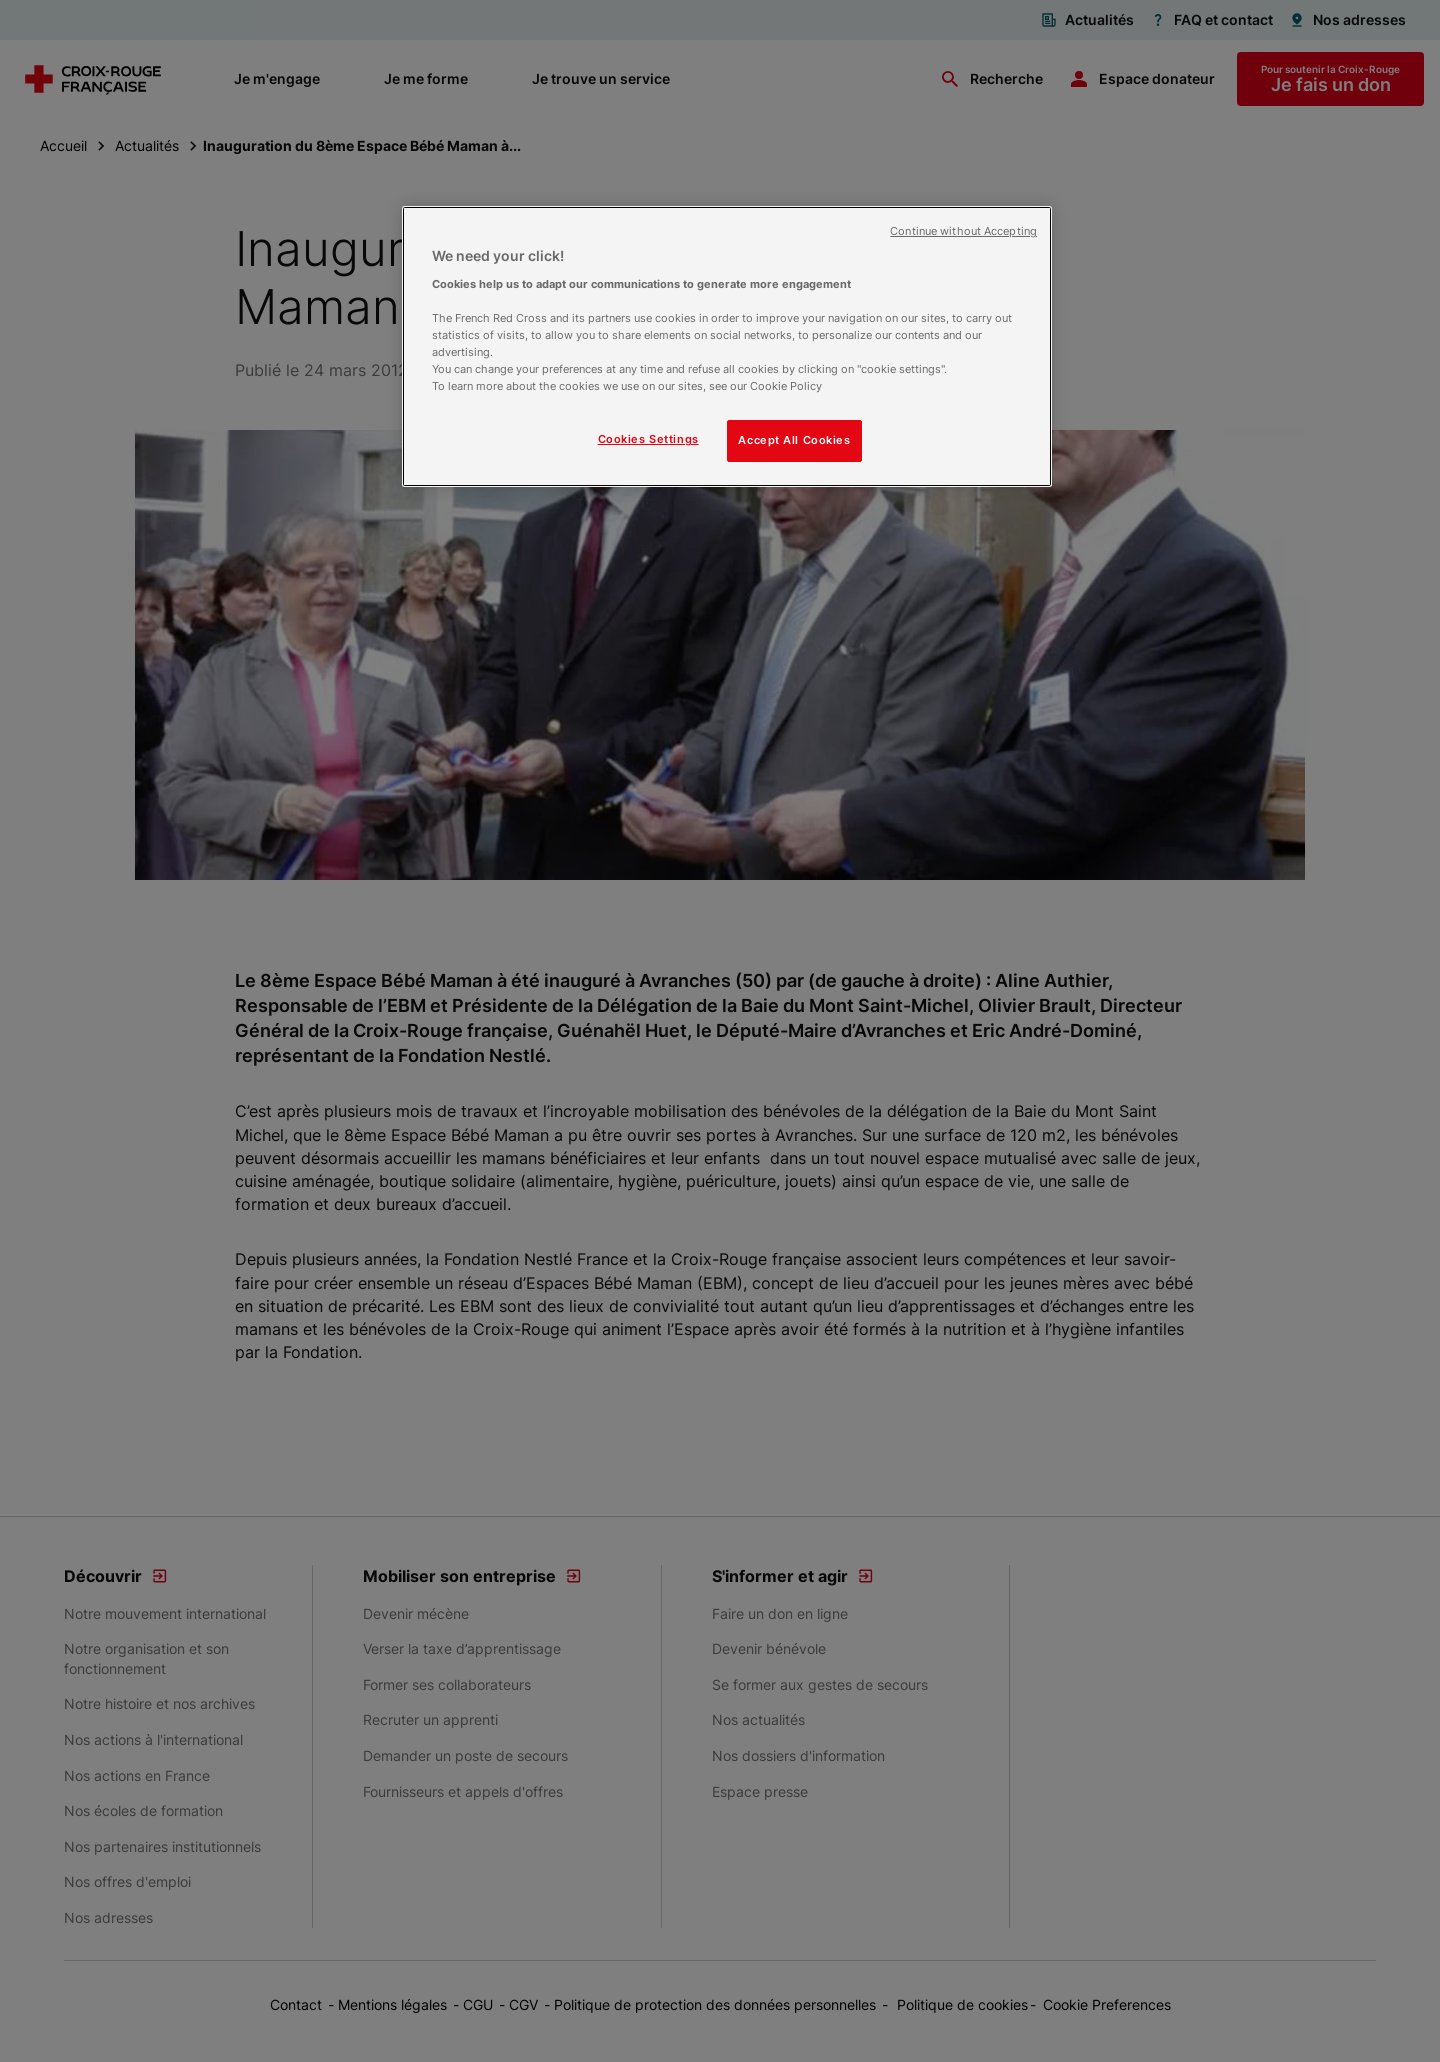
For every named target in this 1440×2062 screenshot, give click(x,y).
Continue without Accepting (963, 231)
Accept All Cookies (794, 440)
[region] (727, 346)
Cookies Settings (648, 439)
